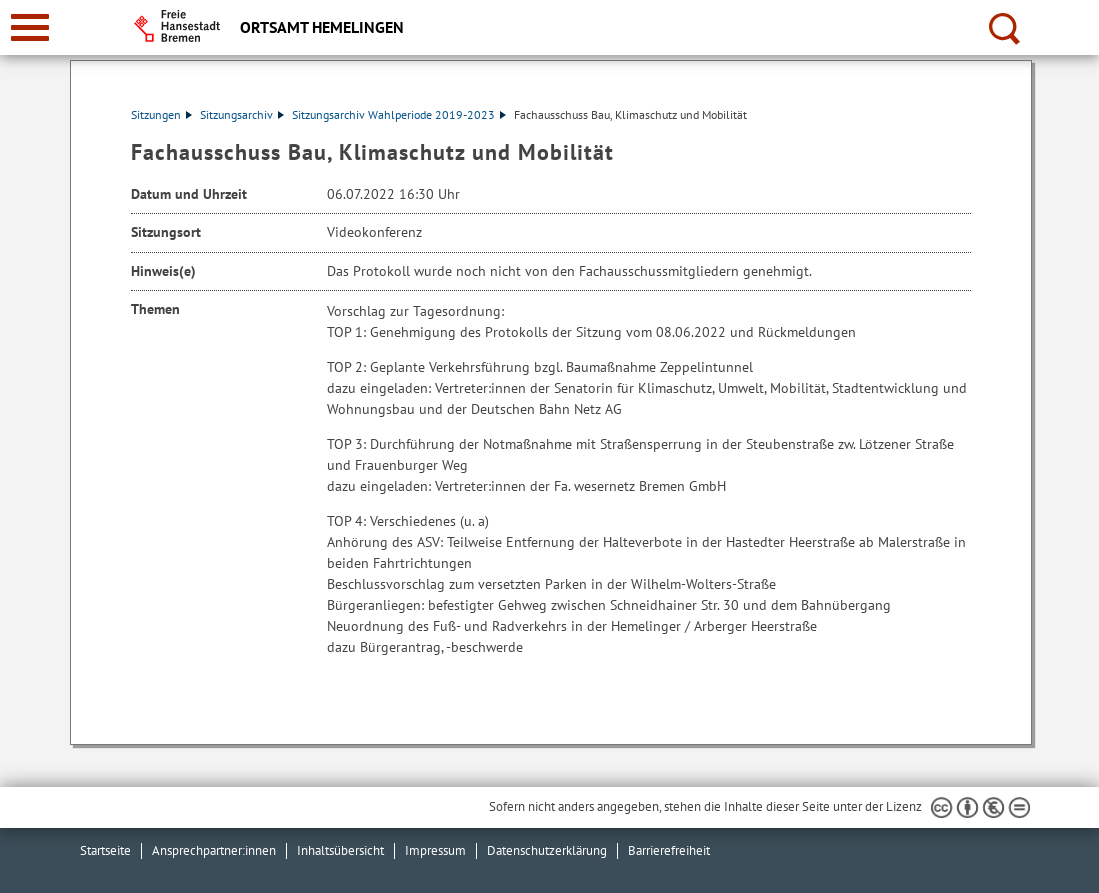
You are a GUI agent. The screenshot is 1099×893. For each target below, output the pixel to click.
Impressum (435, 850)
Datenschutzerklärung (547, 850)
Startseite (105, 850)
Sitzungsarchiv (242, 114)
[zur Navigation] (30, 27)
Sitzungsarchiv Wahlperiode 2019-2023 (399, 114)
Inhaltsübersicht (340, 850)
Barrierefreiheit (669, 850)
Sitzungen (161, 114)
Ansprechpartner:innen (214, 850)
